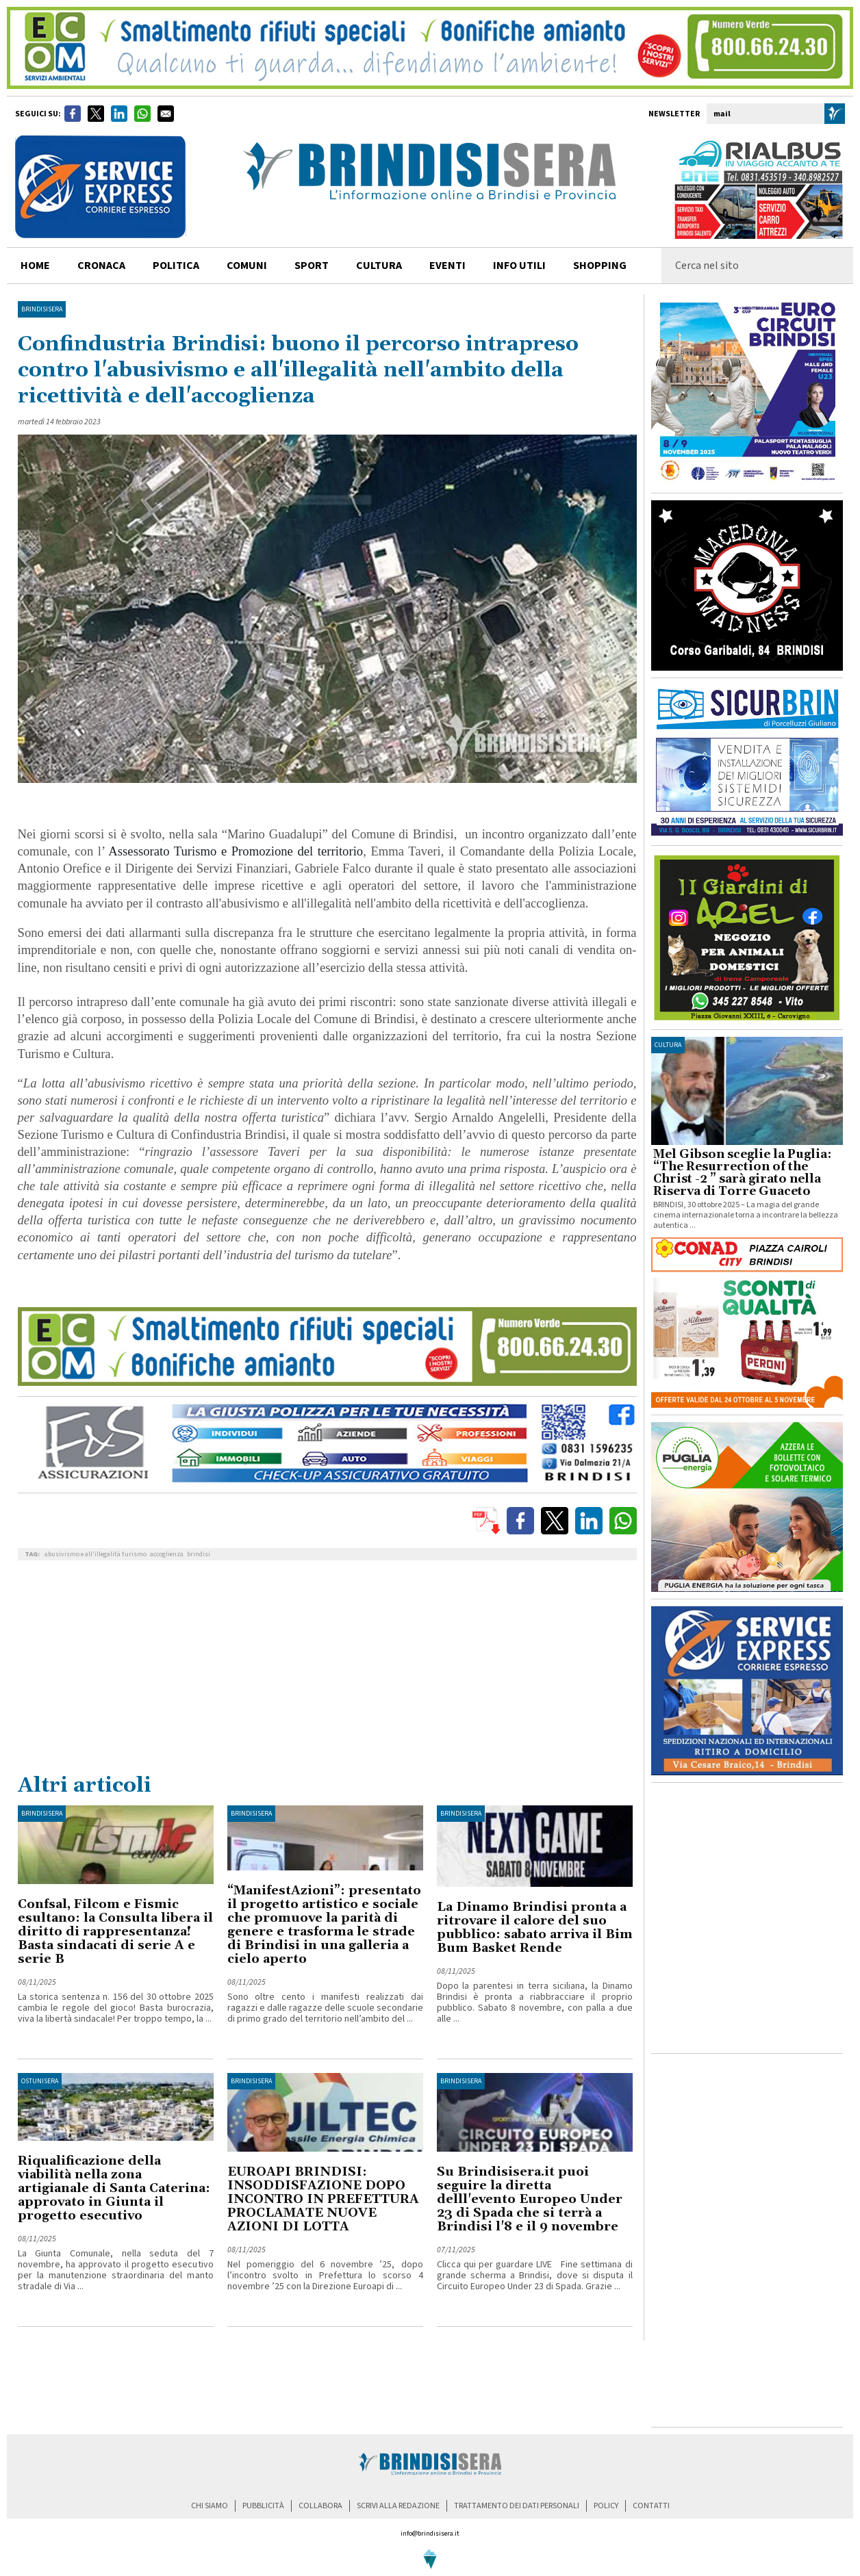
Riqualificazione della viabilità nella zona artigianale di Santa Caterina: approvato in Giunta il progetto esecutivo (114, 2188)
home (35, 265)
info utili (519, 265)
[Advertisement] (327, 1670)
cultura (379, 265)
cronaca (101, 265)
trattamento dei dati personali (516, 2506)
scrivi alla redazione (398, 2506)
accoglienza (167, 1554)
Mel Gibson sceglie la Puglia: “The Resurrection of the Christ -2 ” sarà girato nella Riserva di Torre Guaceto (742, 1173)
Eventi (447, 265)
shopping (600, 265)
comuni (247, 265)
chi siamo (209, 2506)
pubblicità (263, 2506)
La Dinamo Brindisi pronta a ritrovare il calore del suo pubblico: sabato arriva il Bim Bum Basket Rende (535, 1927)
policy (606, 2506)
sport (311, 265)
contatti (651, 2506)
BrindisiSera (41, 309)
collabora (320, 2506)
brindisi (198, 1554)
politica (176, 265)
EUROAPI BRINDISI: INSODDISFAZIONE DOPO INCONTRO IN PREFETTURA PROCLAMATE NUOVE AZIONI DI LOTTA (323, 2199)
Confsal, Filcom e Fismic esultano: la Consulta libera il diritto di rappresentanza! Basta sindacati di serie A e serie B (115, 1931)
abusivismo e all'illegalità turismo (96, 1554)
